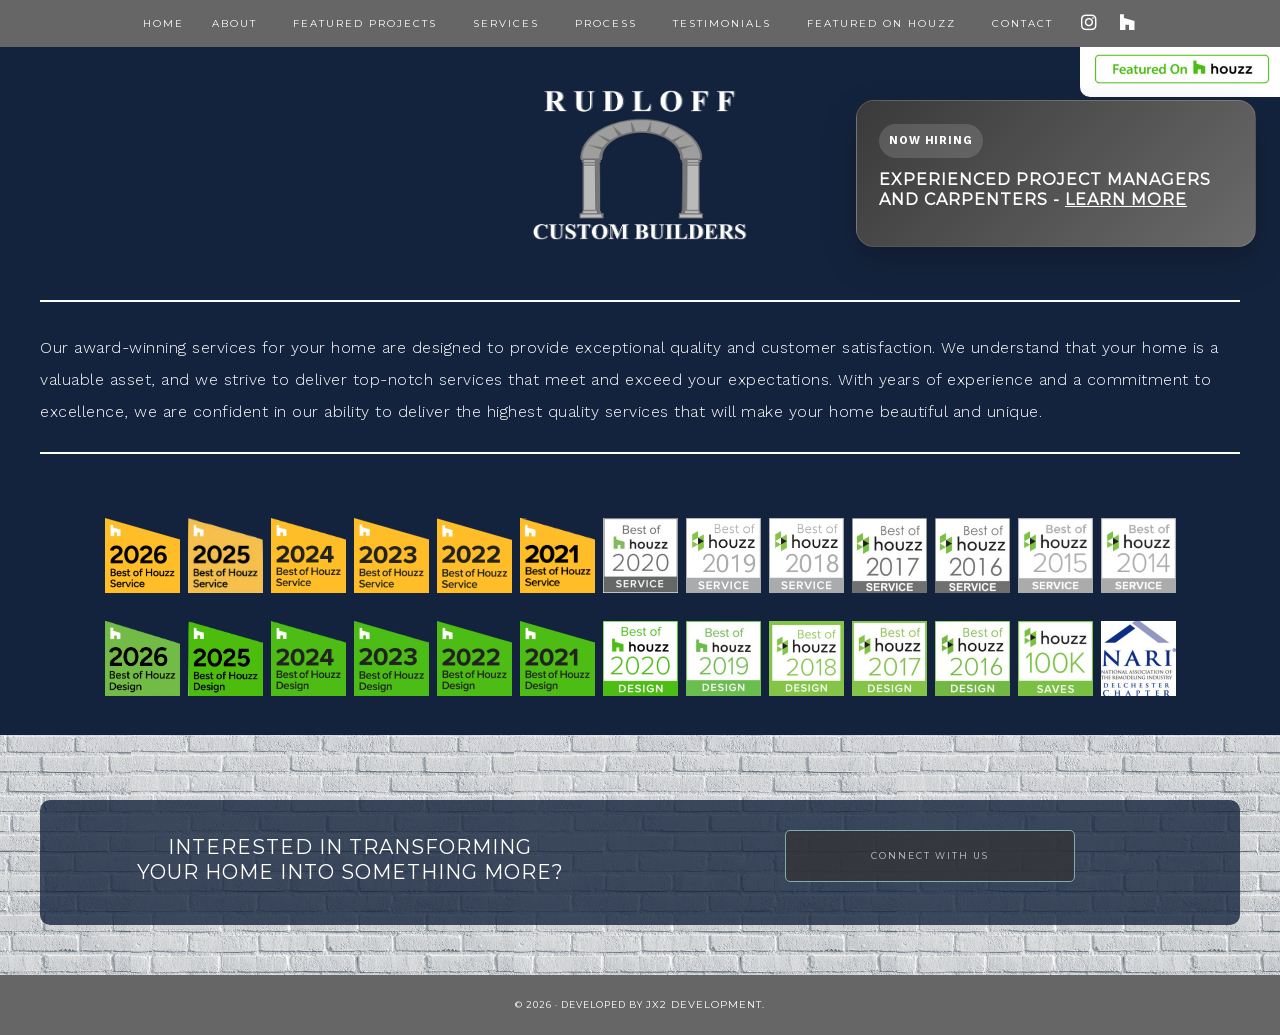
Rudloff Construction (640, 165)
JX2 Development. (705, 1004)
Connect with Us (930, 855)
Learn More (1126, 199)
